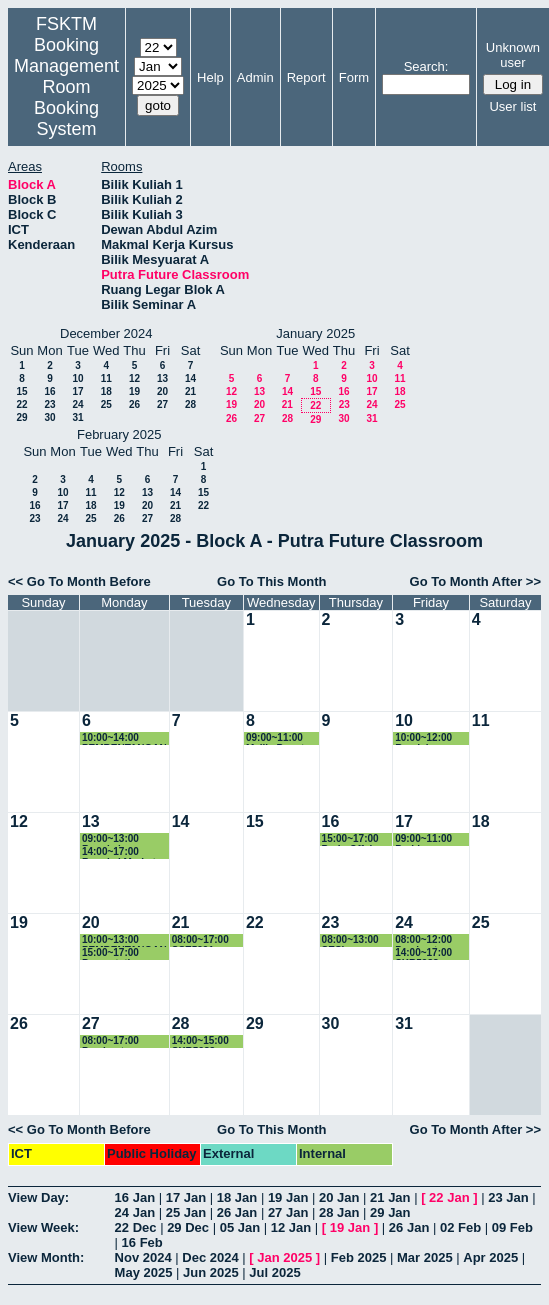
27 (162, 404)
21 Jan (390, 1197)
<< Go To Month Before (79, 581)
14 (190, 378)
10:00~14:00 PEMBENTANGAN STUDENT (124, 738)
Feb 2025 (359, 1257)
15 (21, 391)
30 (49, 417)
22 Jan (449, 1197)
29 (21, 417)
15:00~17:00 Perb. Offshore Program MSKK (356, 839)
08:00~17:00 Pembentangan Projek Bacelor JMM (118, 1041)
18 (106, 391)
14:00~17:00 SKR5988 (423, 953)
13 (162, 378)
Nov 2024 (143, 1257)
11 (106, 378)
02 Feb (460, 1227)
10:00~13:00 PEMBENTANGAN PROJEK (124, 940)
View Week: (43, 1227)
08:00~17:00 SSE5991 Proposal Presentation (202, 940)
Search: (426, 66)
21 (190, 391)
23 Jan (508, 1197)
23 (49, 404)
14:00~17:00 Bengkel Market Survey (119, 852)
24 (77, 404)
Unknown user (513, 55)
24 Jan (135, 1212)
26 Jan (237, 1212)
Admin (255, 77)
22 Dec (136, 1227)
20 (162, 391)
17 (77, 391)
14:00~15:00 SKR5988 (200, 1041)
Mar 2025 (425, 1257)
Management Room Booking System (66, 97)
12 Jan (291, 1227)
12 (134, 378)
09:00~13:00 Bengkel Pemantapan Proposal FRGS (118, 839)
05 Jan (240, 1227)
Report (306, 77)
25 (106, 404)
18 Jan (237, 1197)
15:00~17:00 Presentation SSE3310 (112, 953)
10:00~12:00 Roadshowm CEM (424, 738)
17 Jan (186, 1197)
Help (210, 77)
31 (77, 417)
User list (512, 106)
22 (21, 404)
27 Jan (288, 1212)
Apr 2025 (490, 1257)
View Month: (46, 1257)
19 (134, 391)
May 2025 (144, 1272)
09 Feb (512, 1227)
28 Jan (339, 1212)
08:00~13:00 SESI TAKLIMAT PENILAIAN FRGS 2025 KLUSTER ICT (355, 940)
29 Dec (188, 1227)
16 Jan (135, 1197)
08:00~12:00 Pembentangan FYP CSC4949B (431, 940)
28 (190, 404)
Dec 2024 (210, 1257)
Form (354, 77)
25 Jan (186, 1212)
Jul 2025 (274, 1272)
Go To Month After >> (475, 581)
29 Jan (390, 1212)
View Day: (38, 1197)
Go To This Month (272, 581)
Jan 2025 (284, 1257)
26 (134, 404)
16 (49, 391)
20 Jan (339, 1197)
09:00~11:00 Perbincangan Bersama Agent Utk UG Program (431, 839)
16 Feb (142, 1242)
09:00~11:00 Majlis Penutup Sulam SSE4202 (281, 738)
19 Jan (288, 1197)
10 (77, 378)
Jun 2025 (211, 1272)
